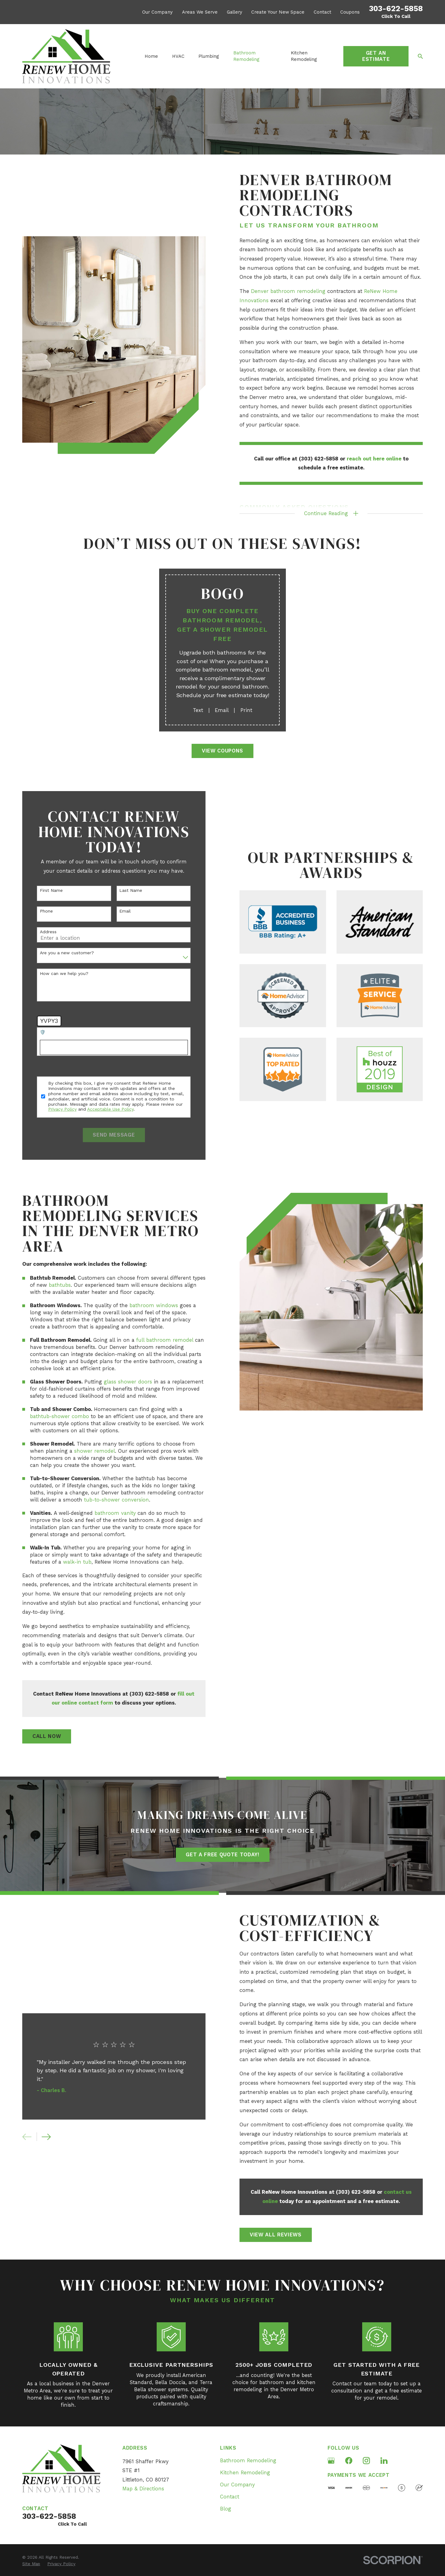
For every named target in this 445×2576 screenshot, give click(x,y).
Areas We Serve (200, 12)
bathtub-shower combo (49, 1416)
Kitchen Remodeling (245, 2473)
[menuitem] (31, 2564)
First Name (41, 890)
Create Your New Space (277, 12)
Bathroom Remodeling (248, 2461)
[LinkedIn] (384, 2460)
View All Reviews (286, 2235)
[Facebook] (348, 2460)
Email (115, 911)
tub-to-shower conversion (106, 1500)
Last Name (120, 890)
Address (38, 931)
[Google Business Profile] (331, 2460)
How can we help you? (54, 973)
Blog (225, 2509)
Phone (36, 911)
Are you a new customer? (57, 952)
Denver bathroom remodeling (288, 291)
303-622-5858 (396, 8)
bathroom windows (143, 1305)
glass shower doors (118, 1382)
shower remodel (84, 1451)
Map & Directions (143, 2489)
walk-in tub (67, 1562)
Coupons (350, 12)
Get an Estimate (376, 56)
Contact (322, 12)
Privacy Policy (52, 1109)
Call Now (37, 1736)
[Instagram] (366, 2460)
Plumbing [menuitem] (208, 56)
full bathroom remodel (154, 1340)
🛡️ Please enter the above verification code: (76, 1032)
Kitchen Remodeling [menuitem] (304, 56)
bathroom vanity (104, 1513)
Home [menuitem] (151, 56)
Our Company (157, 12)
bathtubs (50, 1285)
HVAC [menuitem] (178, 56)
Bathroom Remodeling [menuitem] (246, 56)
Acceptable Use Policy (100, 1109)
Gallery (234, 12)
